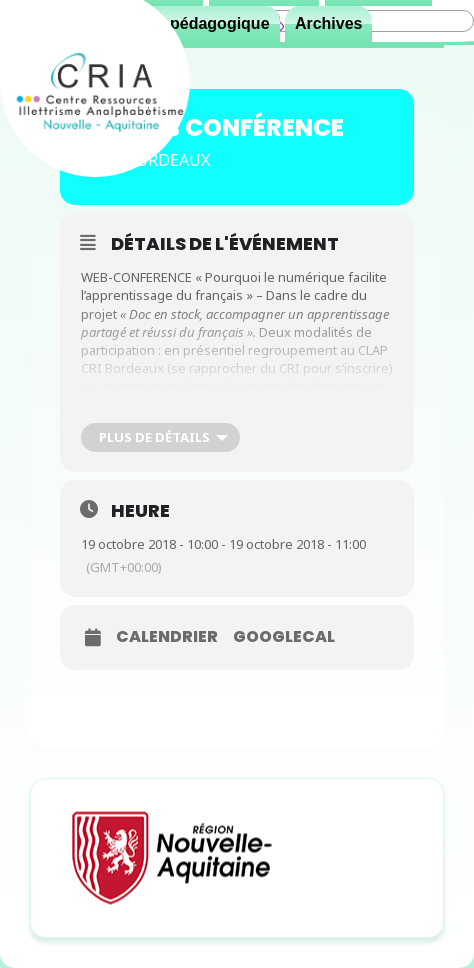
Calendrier (167, 637)
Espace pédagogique (190, 23)
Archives (329, 23)
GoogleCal (284, 637)
